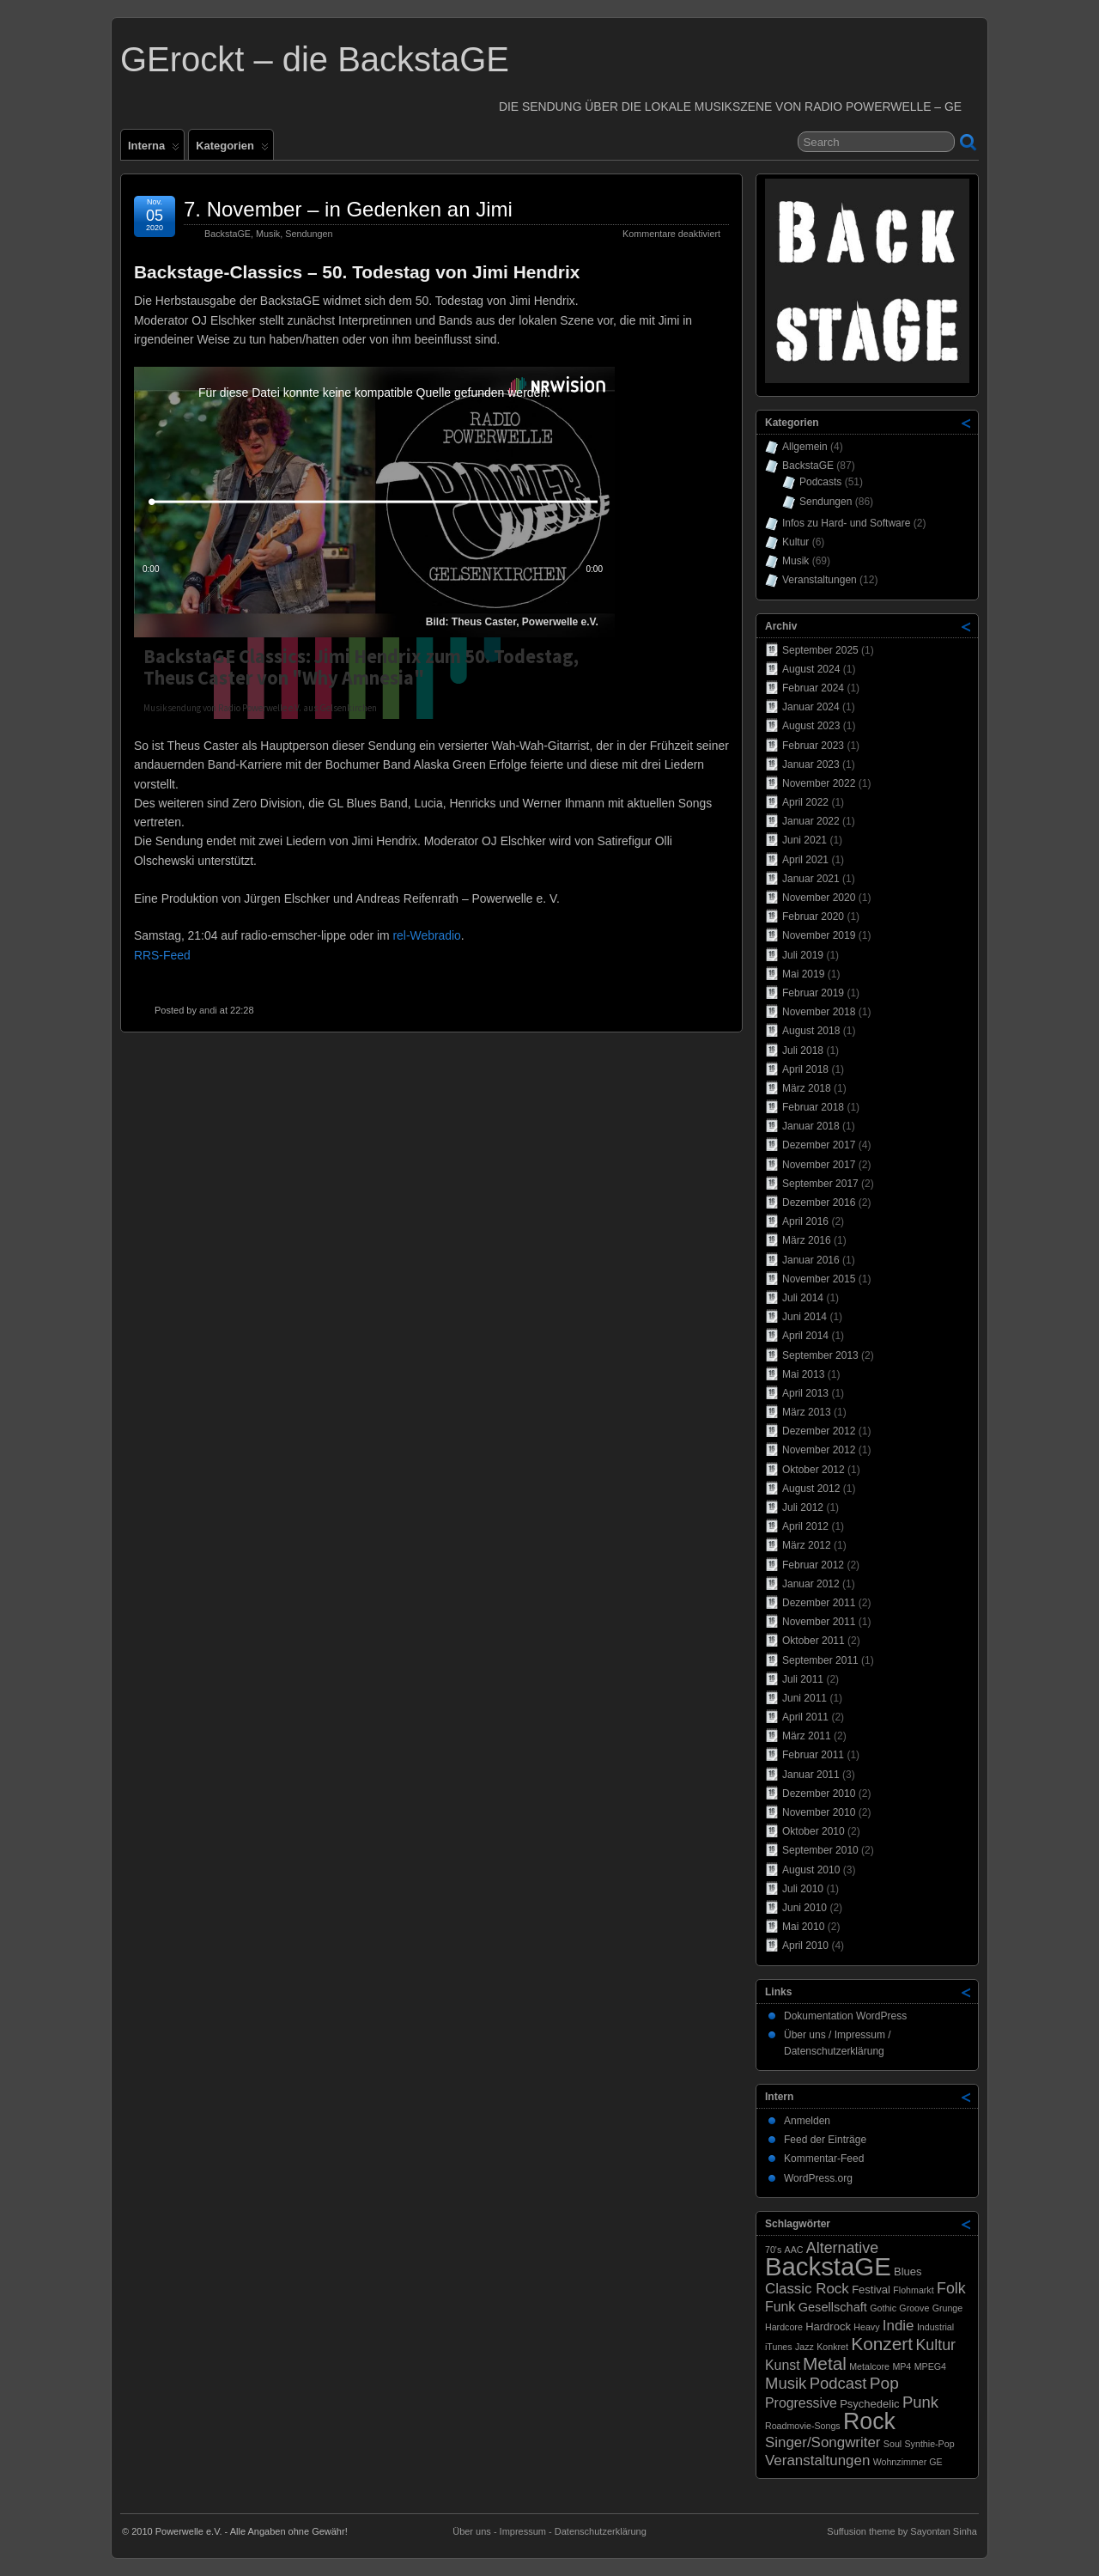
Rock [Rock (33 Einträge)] (869, 2421)
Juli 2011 (802, 1679)
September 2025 (820, 650)
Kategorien (232, 149)
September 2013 (820, 1355)
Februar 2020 (813, 916)
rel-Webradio (426, 935)
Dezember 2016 (818, 1203)
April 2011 (805, 1717)
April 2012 (805, 1526)
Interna (153, 149)
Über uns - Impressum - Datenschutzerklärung (549, 2531)
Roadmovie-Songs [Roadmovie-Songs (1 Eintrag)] (803, 2426)
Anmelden (807, 2121)
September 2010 (820, 1850)
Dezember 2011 (818, 1603)
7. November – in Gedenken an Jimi (348, 209)
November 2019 (818, 935)
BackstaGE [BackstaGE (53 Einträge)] (828, 2266)
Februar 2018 (813, 1107)
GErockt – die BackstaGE (314, 59)
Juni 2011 (804, 1698)
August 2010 (811, 1870)
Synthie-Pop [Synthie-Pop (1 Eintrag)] (930, 2444)
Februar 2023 (813, 746)
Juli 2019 (802, 955)
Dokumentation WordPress (845, 2016)
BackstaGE (227, 233)
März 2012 (806, 1545)
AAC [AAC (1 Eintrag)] (794, 2249)
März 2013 (806, 1412)
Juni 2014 (804, 1317)
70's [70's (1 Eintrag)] (773, 2249)
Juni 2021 (804, 840)
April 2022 (805, 802)
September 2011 (820, 1660)
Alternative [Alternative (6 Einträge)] (842, 2247)
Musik (268, 233)
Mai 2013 (803, 1374)
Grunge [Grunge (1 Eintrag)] (947, 2308)
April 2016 (805, 1221)
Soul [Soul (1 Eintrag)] (892, 2444)
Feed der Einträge (825, 2140)
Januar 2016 (811, 1260)
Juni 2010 (804, 1908)
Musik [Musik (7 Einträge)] (785, 2383)
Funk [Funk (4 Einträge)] (780, 2306)
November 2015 (818, 1279)
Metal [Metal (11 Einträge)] (825, 2363)
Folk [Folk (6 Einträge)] (951, 2288)
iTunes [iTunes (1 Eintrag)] (778, 2347)
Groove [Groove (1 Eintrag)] (914, 2308)
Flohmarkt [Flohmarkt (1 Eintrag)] (913, 2290)
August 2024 (811, 669)
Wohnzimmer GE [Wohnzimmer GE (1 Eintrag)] (908, 2462)
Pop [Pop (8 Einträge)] (884, 2383)
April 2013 (805, 1393)
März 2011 (806, 1736)
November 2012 (818, 1450)
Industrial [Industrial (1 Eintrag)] (935, 2327)
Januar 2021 (811, 879)
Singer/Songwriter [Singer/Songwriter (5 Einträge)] (823, 2442)
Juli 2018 (802, 1050)
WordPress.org (818, 2178)
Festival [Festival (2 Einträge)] (871, 2289)
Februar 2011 (813, 1755)
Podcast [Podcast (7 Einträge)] (838, 2383)
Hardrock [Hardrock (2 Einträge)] (828, 2326)
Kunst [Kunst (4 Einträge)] (782, 2365)
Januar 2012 (811, 1584)
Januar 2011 (811, 1775)
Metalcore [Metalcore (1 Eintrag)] (869, 2366)
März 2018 (806, 1088)
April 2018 (805, 1069)
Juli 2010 (802, 1889)
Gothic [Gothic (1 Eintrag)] (883, 2308)
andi (208, 1010)
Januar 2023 (811, 764)
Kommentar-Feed (824, 2159)
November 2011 (818, 1622)
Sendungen (308, 233)
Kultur (795, 542)
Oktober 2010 (813, 1831)
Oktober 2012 (813, 1470)
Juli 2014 (802, 1298)
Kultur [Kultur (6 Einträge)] (935, 2345)
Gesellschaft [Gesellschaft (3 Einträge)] (832, 2307)
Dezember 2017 (818, 1145)
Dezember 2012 (818, 1431)
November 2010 (818, 1812)
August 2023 (811, 726)
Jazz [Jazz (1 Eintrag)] (804, 2347)
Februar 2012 (813, 1565)
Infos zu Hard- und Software (846, 523)
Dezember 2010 (818, 1793)
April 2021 (805, 860)
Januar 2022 (811, 821)
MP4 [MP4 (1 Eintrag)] (901, 2366)
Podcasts (820, 482)
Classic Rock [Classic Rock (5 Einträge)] (807, 2289)
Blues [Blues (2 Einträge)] (908, 2271)
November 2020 (818, 898)
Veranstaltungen (819, 580)
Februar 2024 (813, 688)
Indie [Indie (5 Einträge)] (898, 2325)
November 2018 (818, 1012)
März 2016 (806, 1240)
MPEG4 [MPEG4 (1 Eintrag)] (930, 2366)
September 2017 (820, 1184)
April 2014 (805, 1336)
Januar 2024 (811, 707)
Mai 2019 (803, 974)
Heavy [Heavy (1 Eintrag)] (866, 2327)
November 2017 (818, 1165)
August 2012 (811, 1489)
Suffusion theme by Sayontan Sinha (902, 2531)
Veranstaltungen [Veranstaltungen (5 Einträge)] (817, 2460)
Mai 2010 (803, 1927)
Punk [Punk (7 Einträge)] (920, 2402)
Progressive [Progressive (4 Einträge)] (801, 2403)
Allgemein (805, 447)
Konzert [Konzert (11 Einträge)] (882, 2344)
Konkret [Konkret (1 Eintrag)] (832, 2347)
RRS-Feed (162, 955)
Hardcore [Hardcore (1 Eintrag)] (784, 2327)
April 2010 (805, 1946)
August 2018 (811, 1031)
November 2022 (818, 783)
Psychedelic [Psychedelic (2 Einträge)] (869, 2403)
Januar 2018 (811, 1126)
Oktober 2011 (813, 1641)
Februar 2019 (813, 993)
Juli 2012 (802, 1507)
